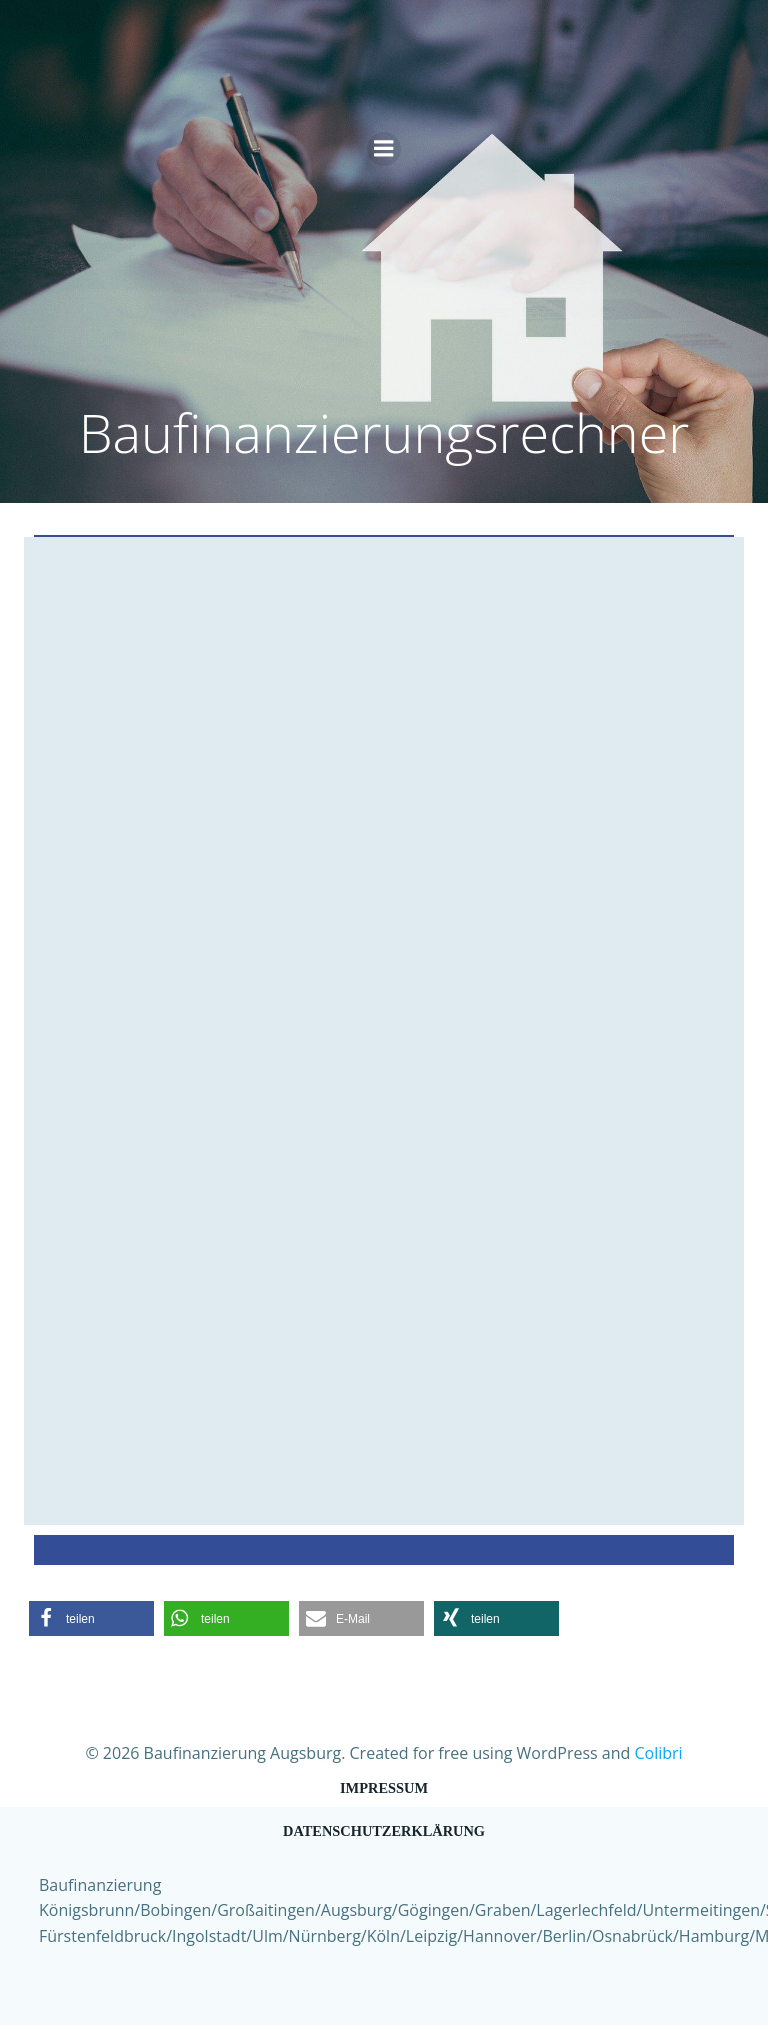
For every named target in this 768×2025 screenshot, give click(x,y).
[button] (91, 1618)
